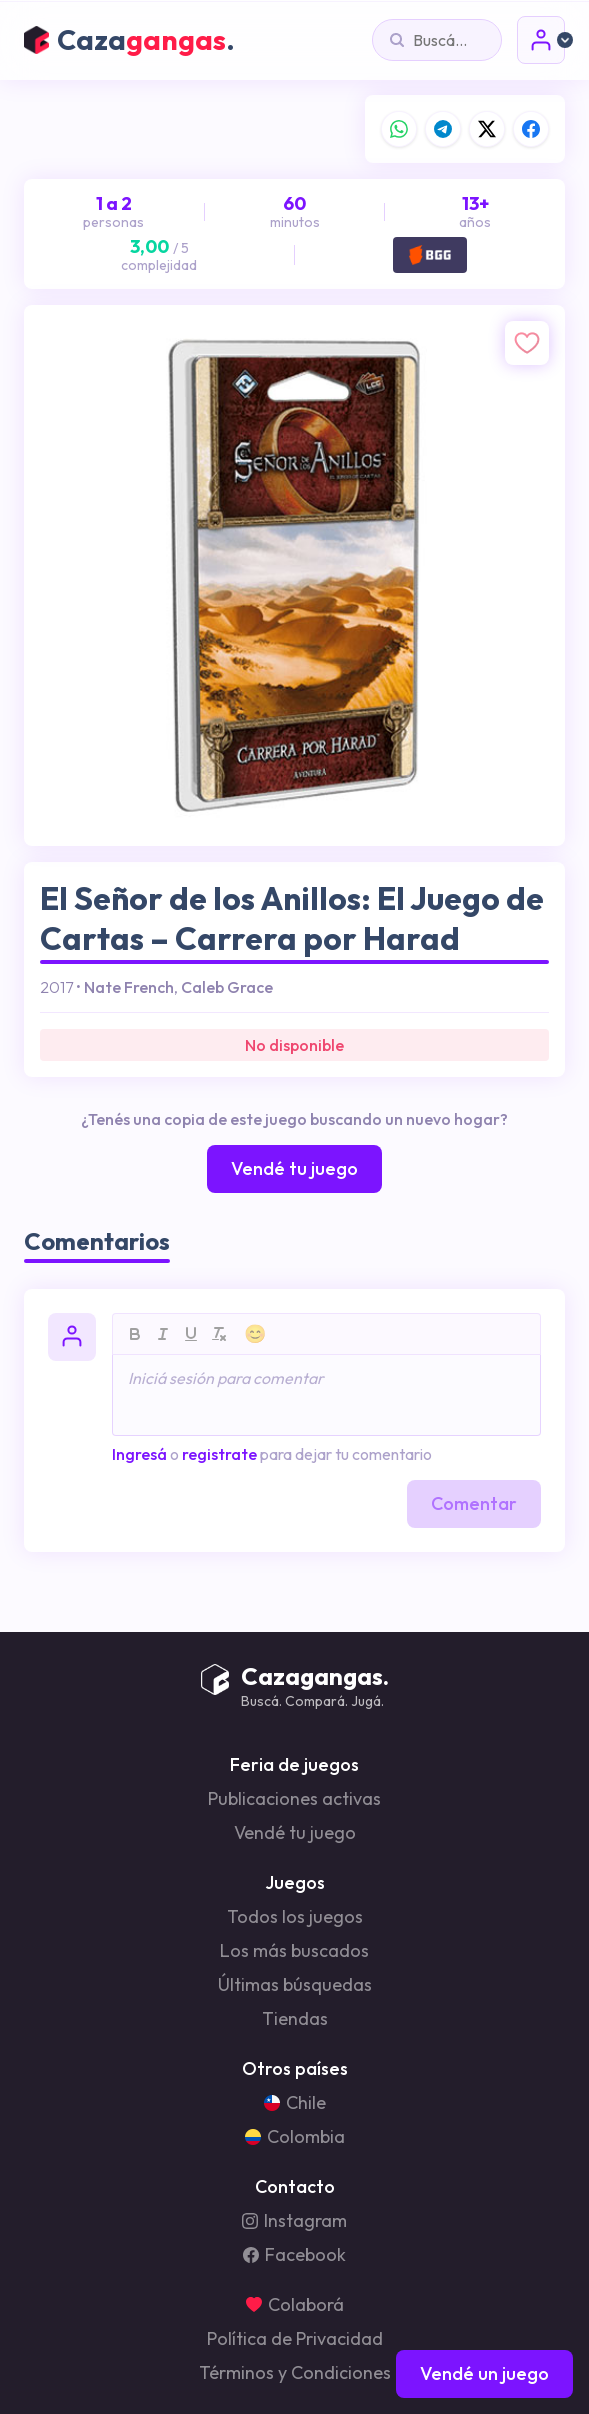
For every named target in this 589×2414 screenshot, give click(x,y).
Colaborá (295, 2305)
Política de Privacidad (295, 2339)
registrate (219, 1454)
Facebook (294, 2255)
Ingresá (139, 1454)
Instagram (294, 2221)
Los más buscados (294, 1951)
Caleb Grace (227, 987)
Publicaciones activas (294, 1799)
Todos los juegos (295, 1917)
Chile (295, 2103)
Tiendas (295, 2019)
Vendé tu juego (295, 1833)
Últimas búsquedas (295, 1985)
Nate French (129, 987)
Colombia (295, 2137)
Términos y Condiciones (295, 2373)
